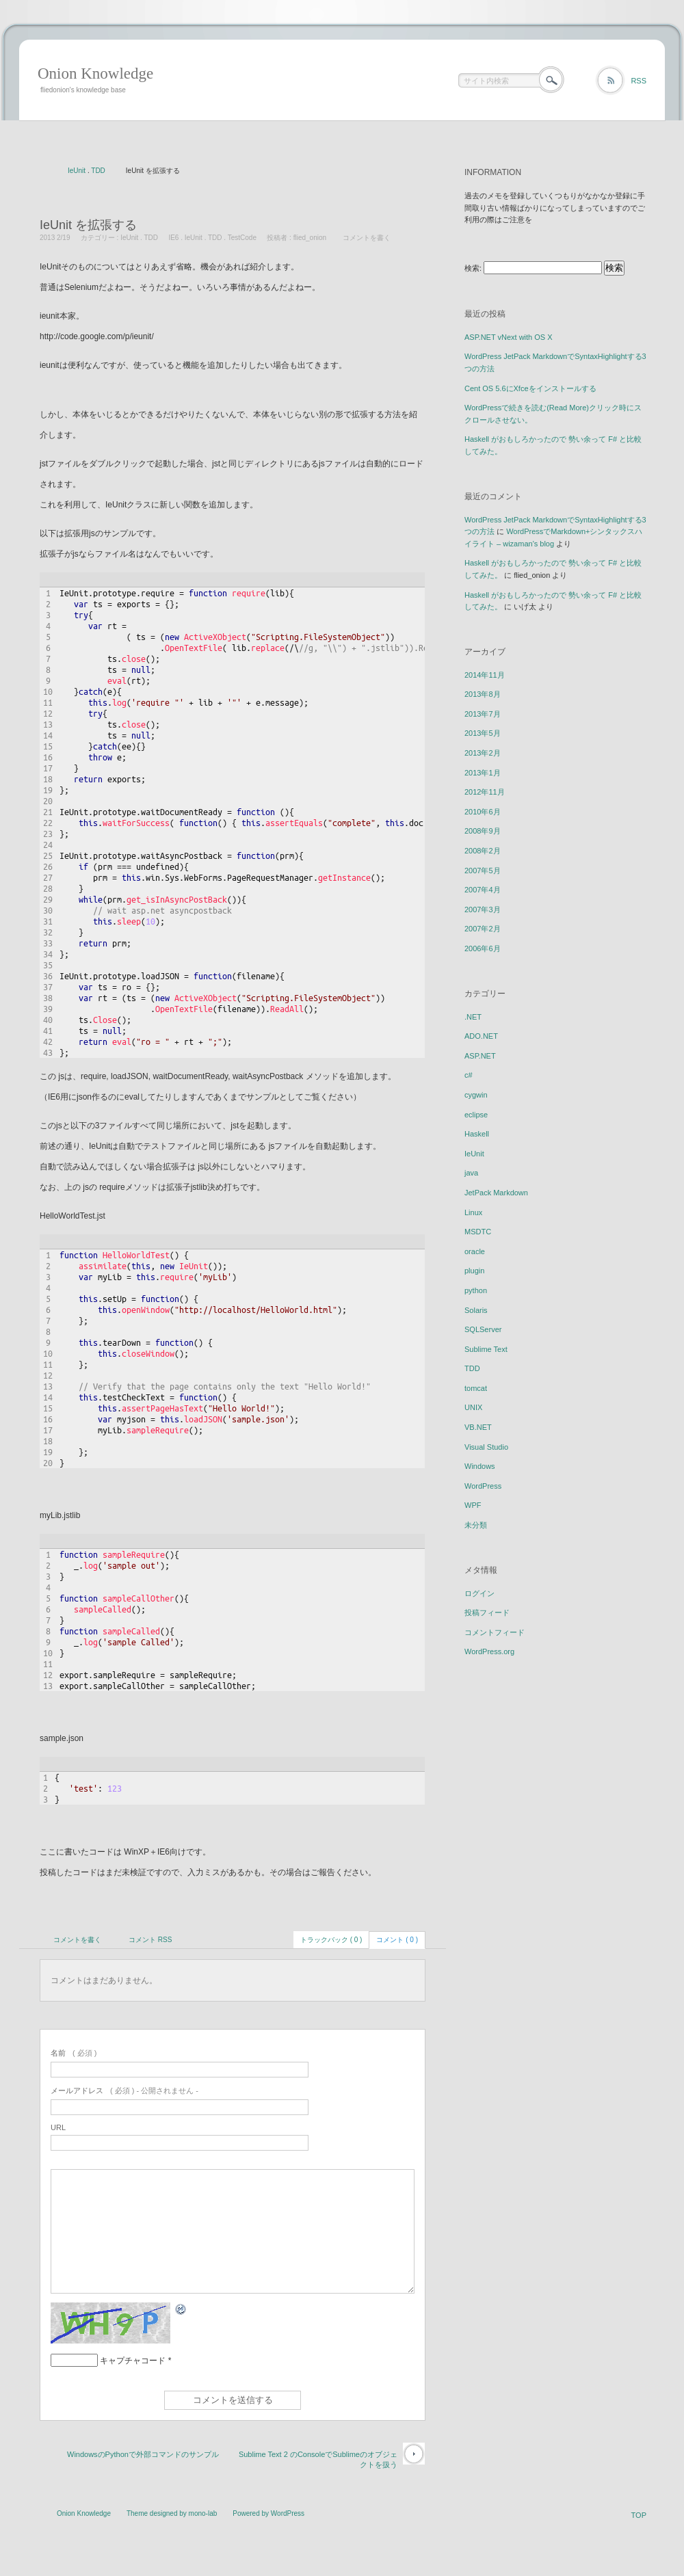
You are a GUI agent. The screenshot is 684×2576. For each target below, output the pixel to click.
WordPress (482, 1486)
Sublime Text (486, 1349)
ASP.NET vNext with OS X (508, 337)
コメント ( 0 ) (397, 1939)
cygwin (476, 1095)
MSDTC (477, 1231)
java (471, 1173)
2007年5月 (482, 870)
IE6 (173, 237)
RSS (638, 81)
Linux (473, 1212)
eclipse (476, 1115)
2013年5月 (482, 733)
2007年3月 (482, 909)
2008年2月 (482, 851)
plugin (474, 1270)
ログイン (479, 1593)
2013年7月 (482, 714)
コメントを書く (367, 237)
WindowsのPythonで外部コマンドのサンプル (143, 2454)
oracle (474, 1251)
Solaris (476, 1310)
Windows (479, 1466)
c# (468, 1075)
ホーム (43, 172)
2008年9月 (482, 831)
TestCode (242, 237)
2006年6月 (482, 948)
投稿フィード (487, 1612)
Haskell (476, 1134)
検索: (473, 268)
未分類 (475, 1525)
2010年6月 (482, 812)
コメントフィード (494, 1632)
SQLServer (482, 1329)
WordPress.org (489, 1651)
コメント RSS (150, 1939)
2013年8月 (482, 694)
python (475, 1290)
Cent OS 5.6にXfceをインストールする (530, 388)
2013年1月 (482, 773)
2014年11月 (484, 675)
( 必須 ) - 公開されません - (124, 2090)
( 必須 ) (73, 2053)
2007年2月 (482, 929)
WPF (472, 1505)
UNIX (473, 1407)
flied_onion (309, 237)
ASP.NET (480, 1056)
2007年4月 (482, 890)
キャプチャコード (133, 2360)
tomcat (475, 1388)
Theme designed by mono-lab (172, 2513)
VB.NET (478, 1427)
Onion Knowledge (95, 73)
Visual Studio (486, 1447)
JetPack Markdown (496, 1193)
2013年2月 (482, 753)
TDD (98, 170)
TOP (638, 2515)
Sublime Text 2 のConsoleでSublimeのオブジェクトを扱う (318, 2459)
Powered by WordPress (268, 2513)
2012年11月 (484, 792)
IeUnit (77, 170)
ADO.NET (481, 1036)
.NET (473, 1017)
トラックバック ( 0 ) (331, 1939)
